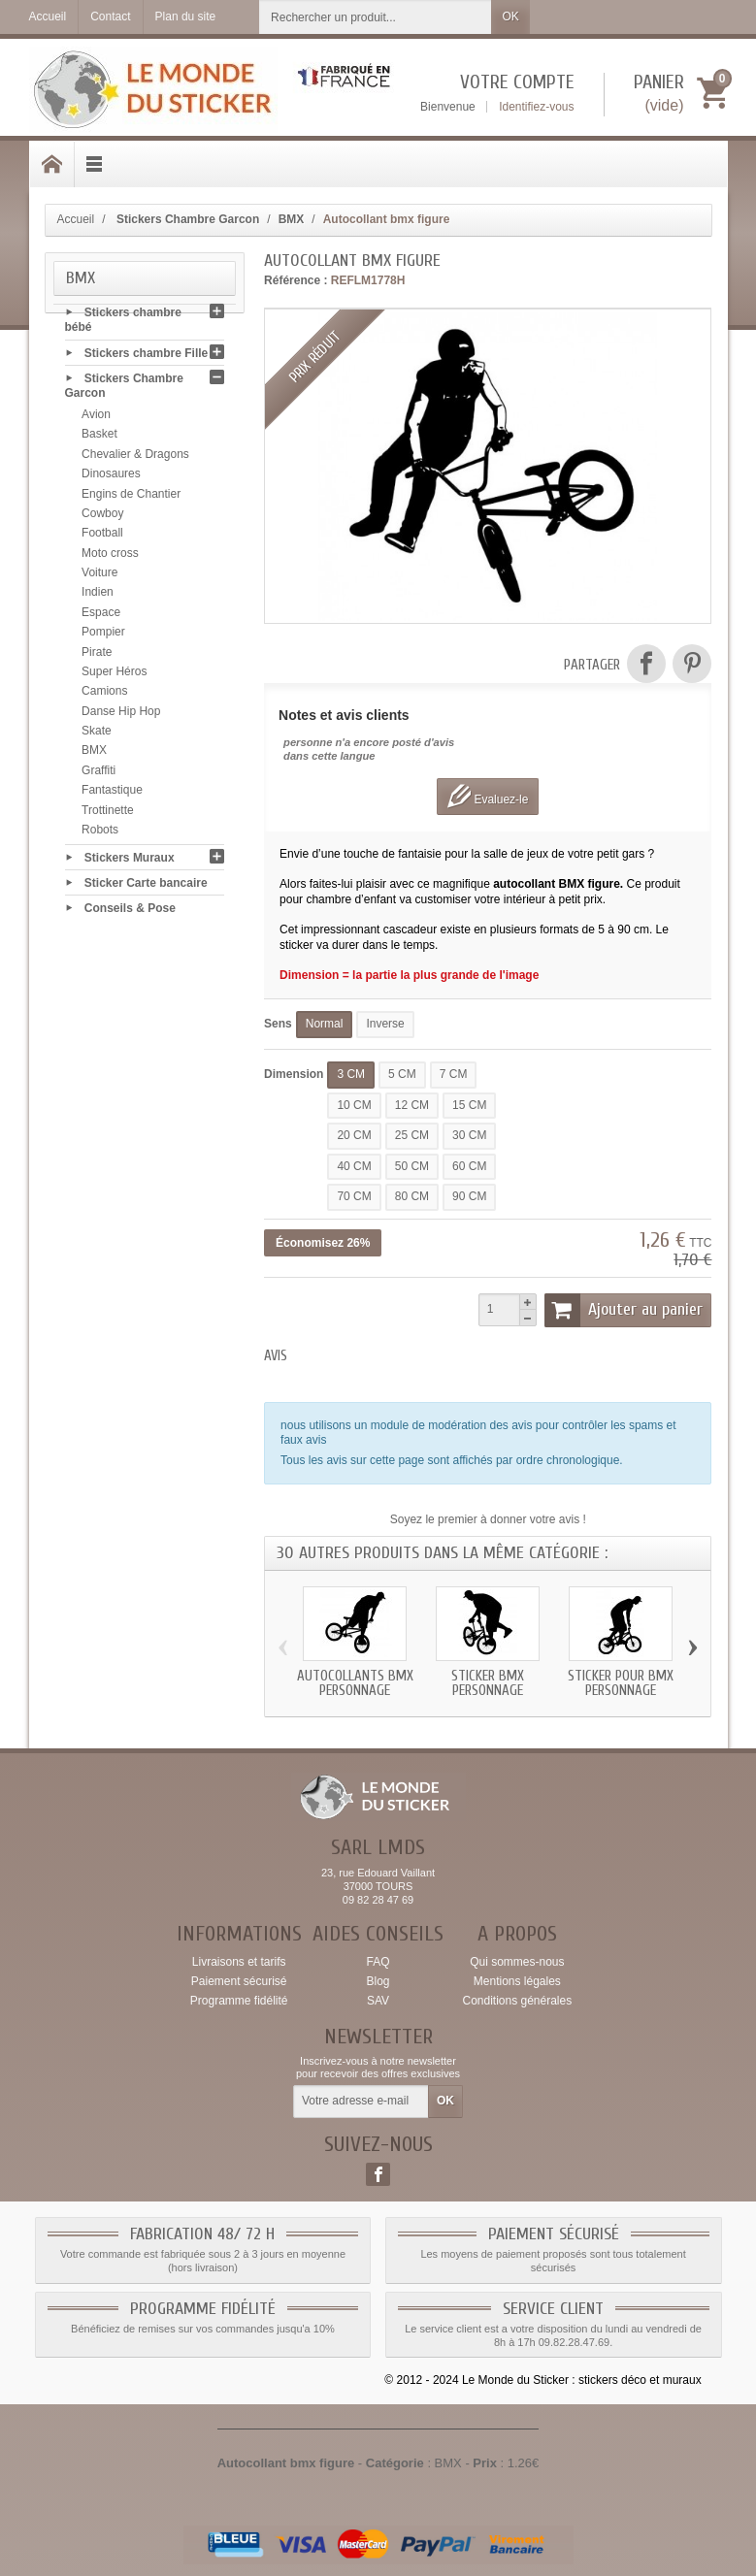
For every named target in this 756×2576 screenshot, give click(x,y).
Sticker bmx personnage (487, 1683)
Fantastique (112, 793)
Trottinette (108, 813)
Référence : (295, 280)
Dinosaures (111, 477)
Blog (377, 1981)
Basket (99, 437)
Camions (104, 694)
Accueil (76, 219)
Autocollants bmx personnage (355, 1683)
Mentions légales (517, 1981)
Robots (100, 833)
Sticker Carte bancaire (146, 886)
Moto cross (110, 556)
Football (102, 536)
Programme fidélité (239, 2000)
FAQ (377, 1962)
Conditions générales (517, 2000)
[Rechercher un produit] (375, 17)
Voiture (99, 576)
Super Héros (114, 675)
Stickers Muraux (129, 860)
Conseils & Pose (130, 912)
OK (510, 16)
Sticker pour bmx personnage (621, 1683)
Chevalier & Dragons (135, 458)
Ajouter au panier (624, 1309)
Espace (101, 616)
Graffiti (98, 774)
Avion (96, 418)
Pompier (103, 635)
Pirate (97, 655)
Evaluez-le (487, 796)
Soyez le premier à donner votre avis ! (488, 1519)
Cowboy (102, 517)
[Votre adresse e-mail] (361, 2101)
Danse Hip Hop (121, 714)
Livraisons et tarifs (239, 1962)
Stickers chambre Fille (146, 356)
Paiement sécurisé (239, 1981)
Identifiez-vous (536, 107)
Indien (98, 596)
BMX (94, 754)
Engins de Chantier (131, 497)
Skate (97, 734)
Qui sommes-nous (517, 1962)
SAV (378, 2000)
